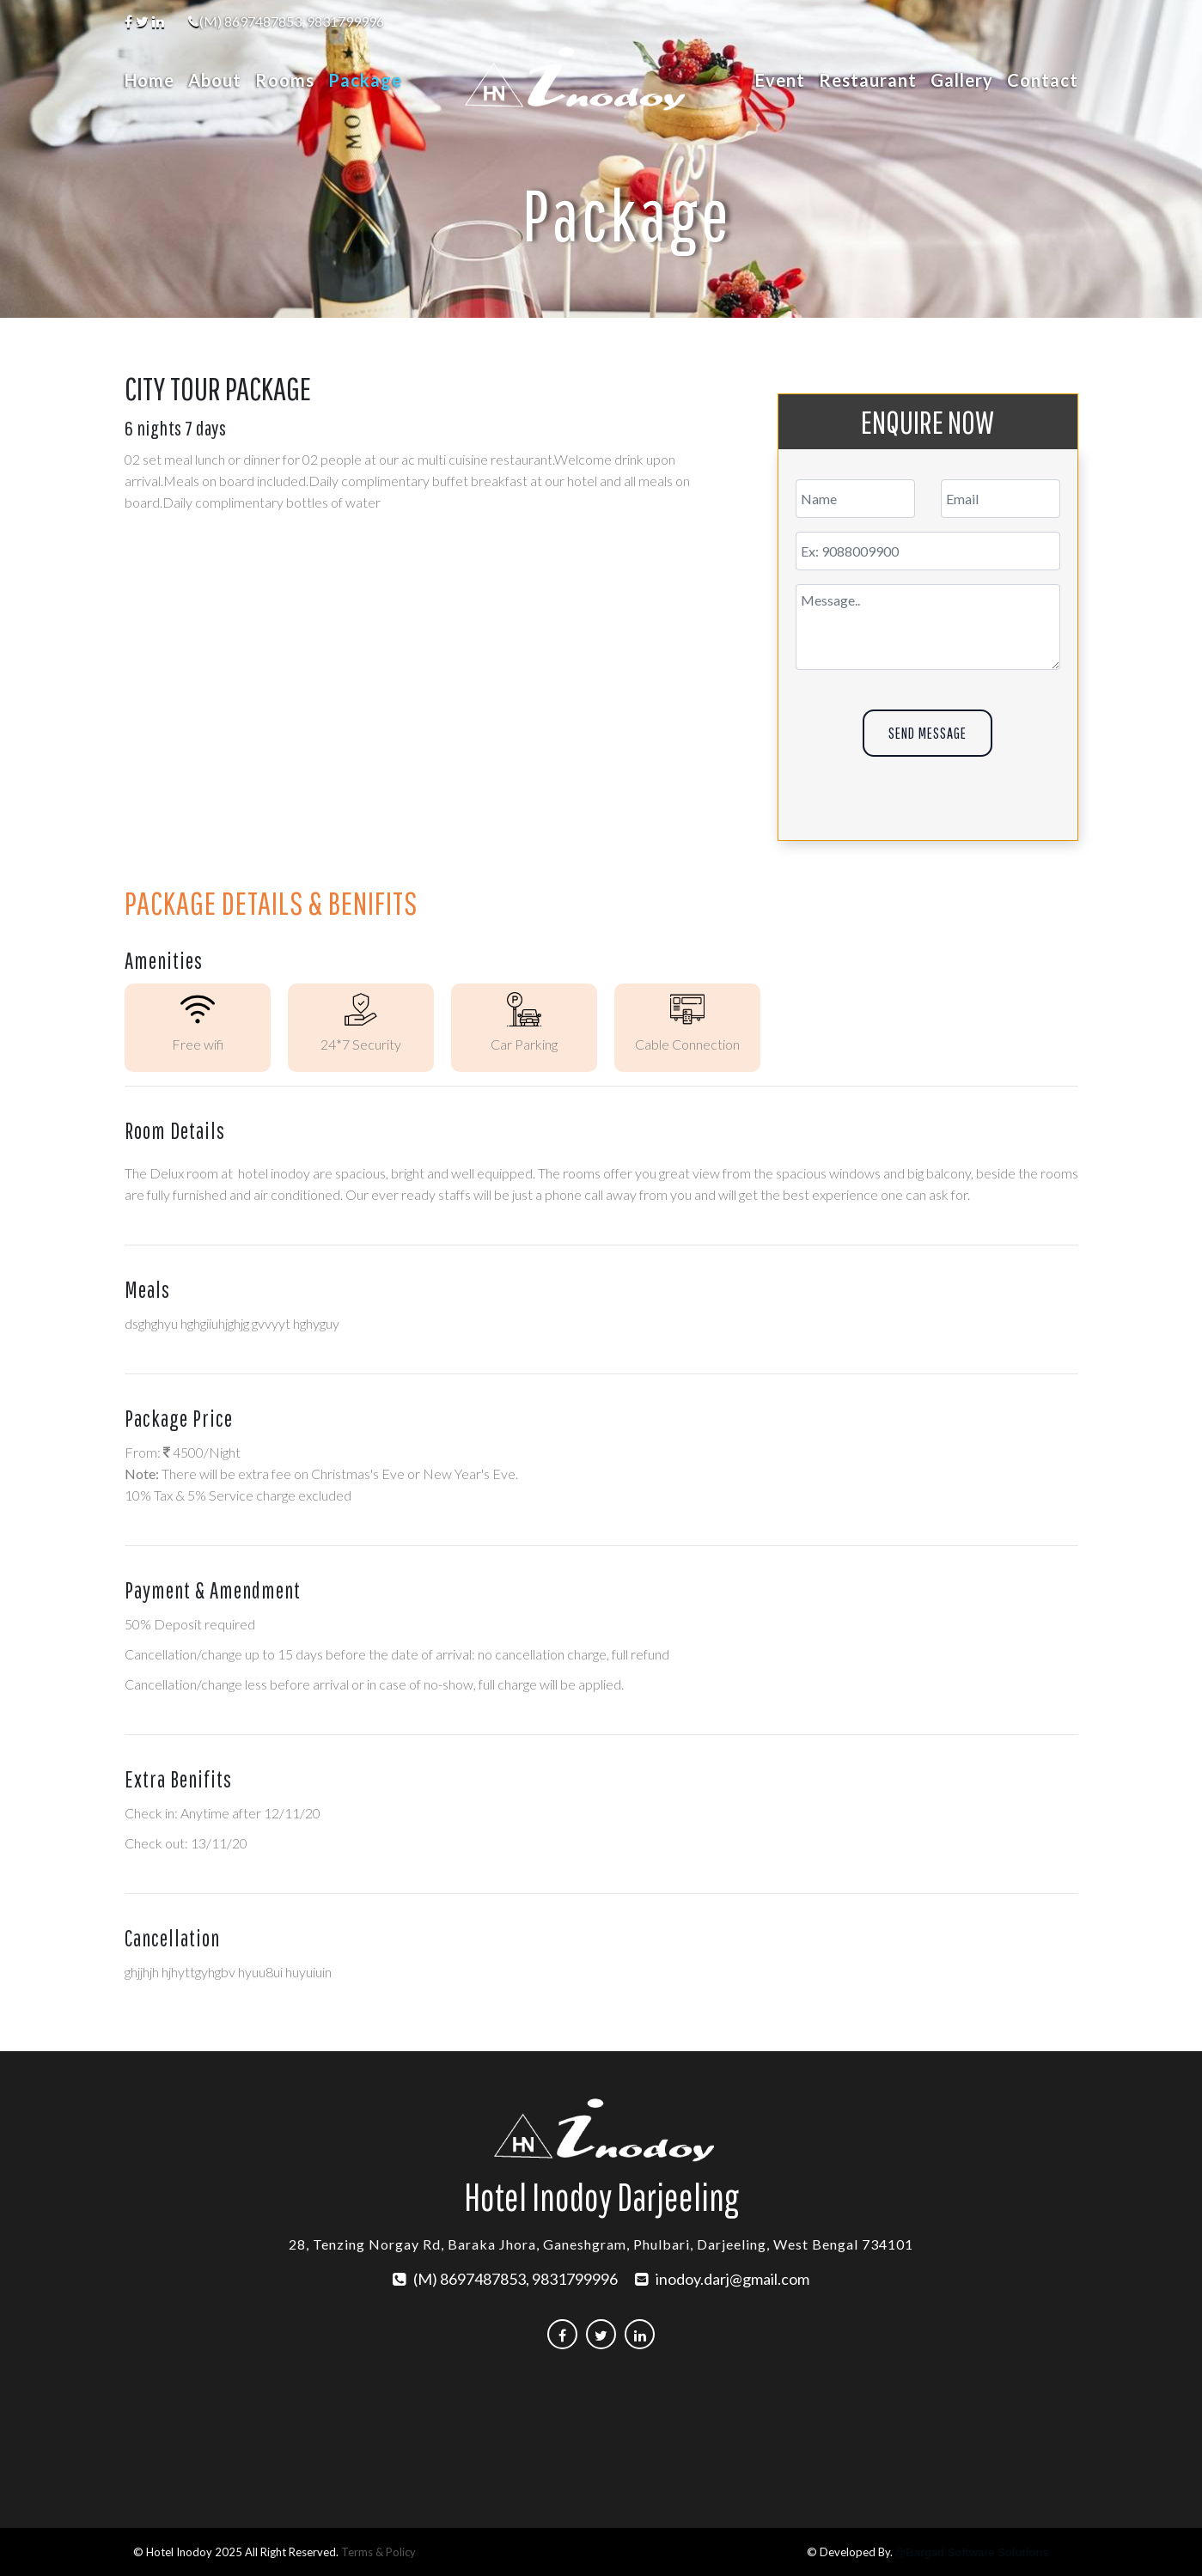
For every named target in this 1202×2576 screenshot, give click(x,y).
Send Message (927, 733)
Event (780, 80)
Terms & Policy (378, 2552)
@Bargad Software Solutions (972, 2552)
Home (153, 80)
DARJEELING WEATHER (601, 2429)
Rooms (284, 80)
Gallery (961, 80)
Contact (1042, 80)
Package (365, 80)
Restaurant (868, 80)
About (214, 80)
